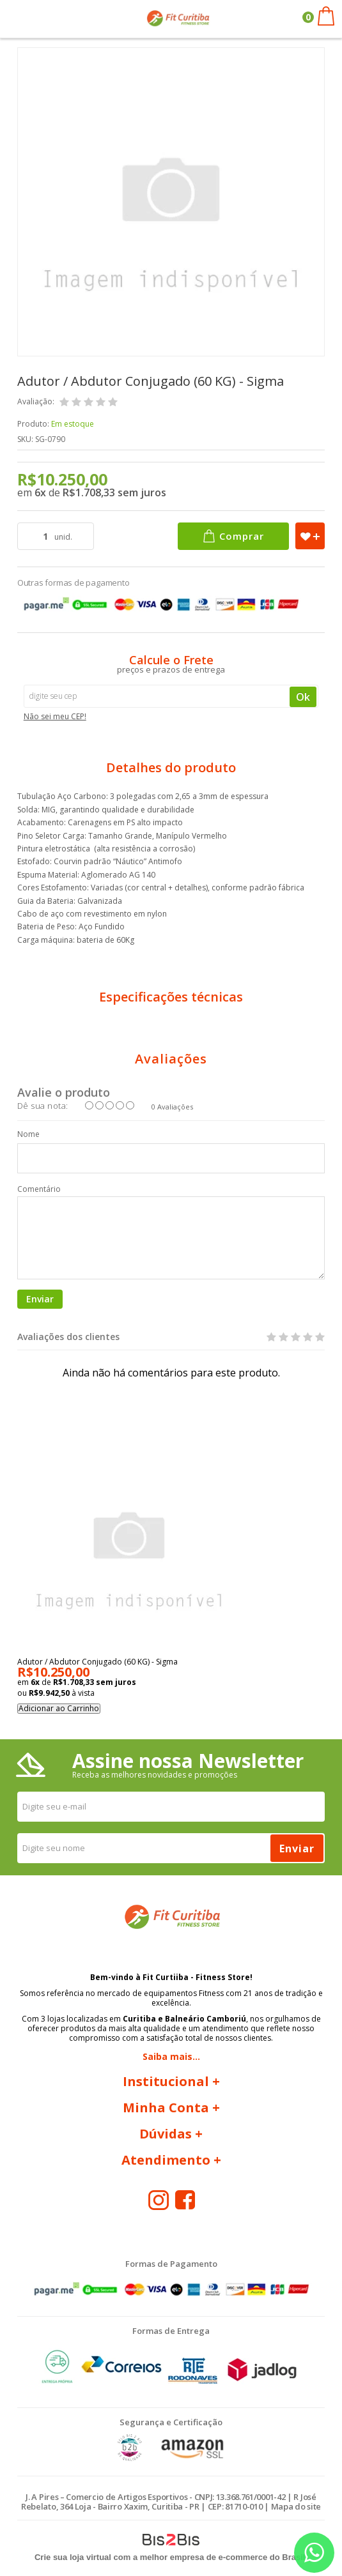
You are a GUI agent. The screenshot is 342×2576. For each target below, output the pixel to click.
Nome (28, 1134)
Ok (303, 697)
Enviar (40, 1299)
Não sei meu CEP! (55, 716)
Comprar (241, 536)
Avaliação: (36, 401)
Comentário (39, 1189)
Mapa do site (296, 2506)
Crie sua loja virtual (73, 2557)
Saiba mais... (171, 2056)
